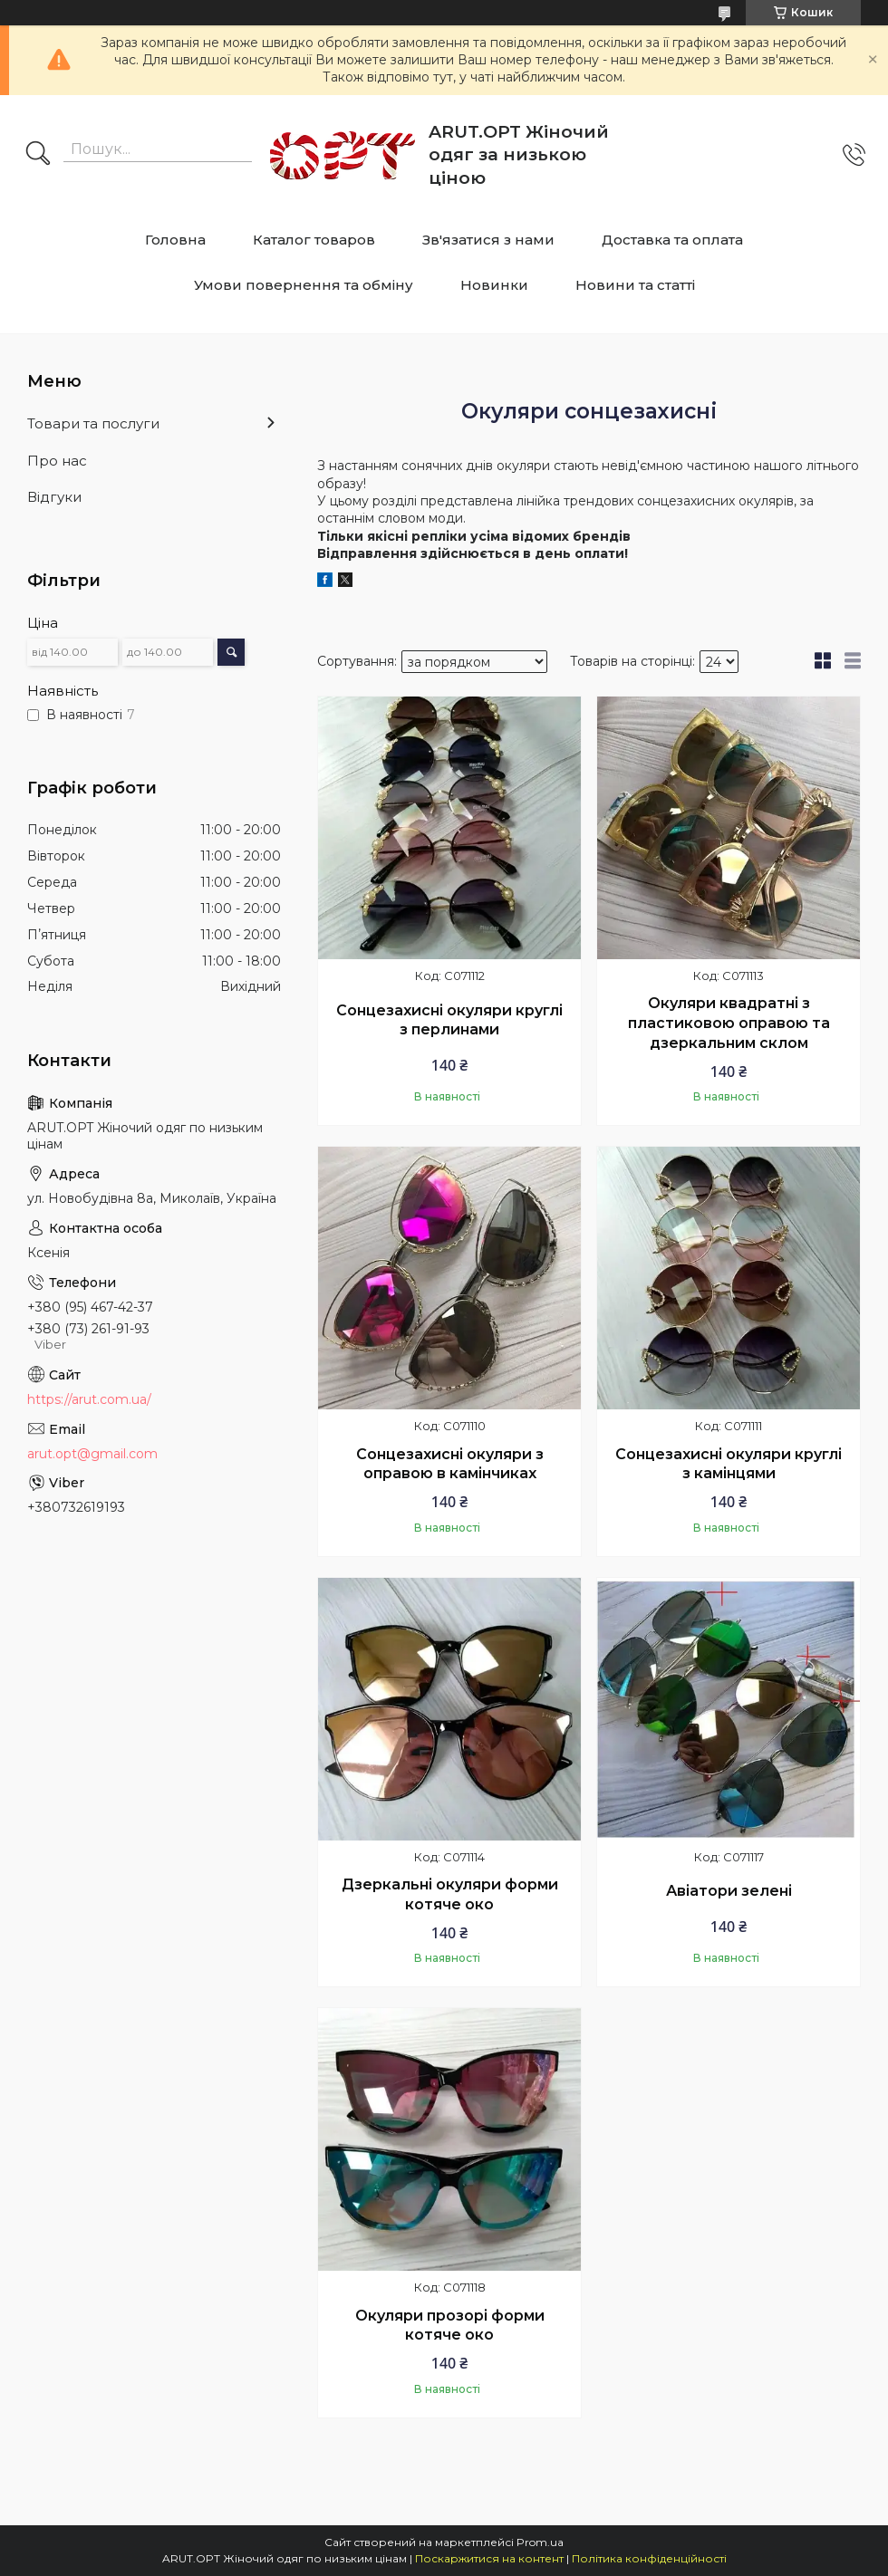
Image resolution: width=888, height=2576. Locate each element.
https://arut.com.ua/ (89, 1399)
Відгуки (54, 496)
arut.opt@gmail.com (92, 1454)
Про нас (57, 460)
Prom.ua (540, 2542)
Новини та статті (635, 284)
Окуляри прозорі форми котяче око (450, 2325)
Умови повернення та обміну (303, 284)
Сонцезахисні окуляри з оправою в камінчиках (450, 1464)
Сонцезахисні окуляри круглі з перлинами (449, 1020)
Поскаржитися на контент (489, 2558)
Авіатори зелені (729, 1890)
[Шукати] (38, 155)
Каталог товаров (314, 239)
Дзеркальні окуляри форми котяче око (450, 1894)
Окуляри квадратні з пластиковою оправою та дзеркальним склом (729, 1023)
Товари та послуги (93, 423)
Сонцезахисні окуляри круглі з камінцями (728, 1464)
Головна (175, 239)
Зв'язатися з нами (488, 239)
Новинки (494, 284)
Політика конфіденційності (649, 2558)
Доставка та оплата (672, 239)
